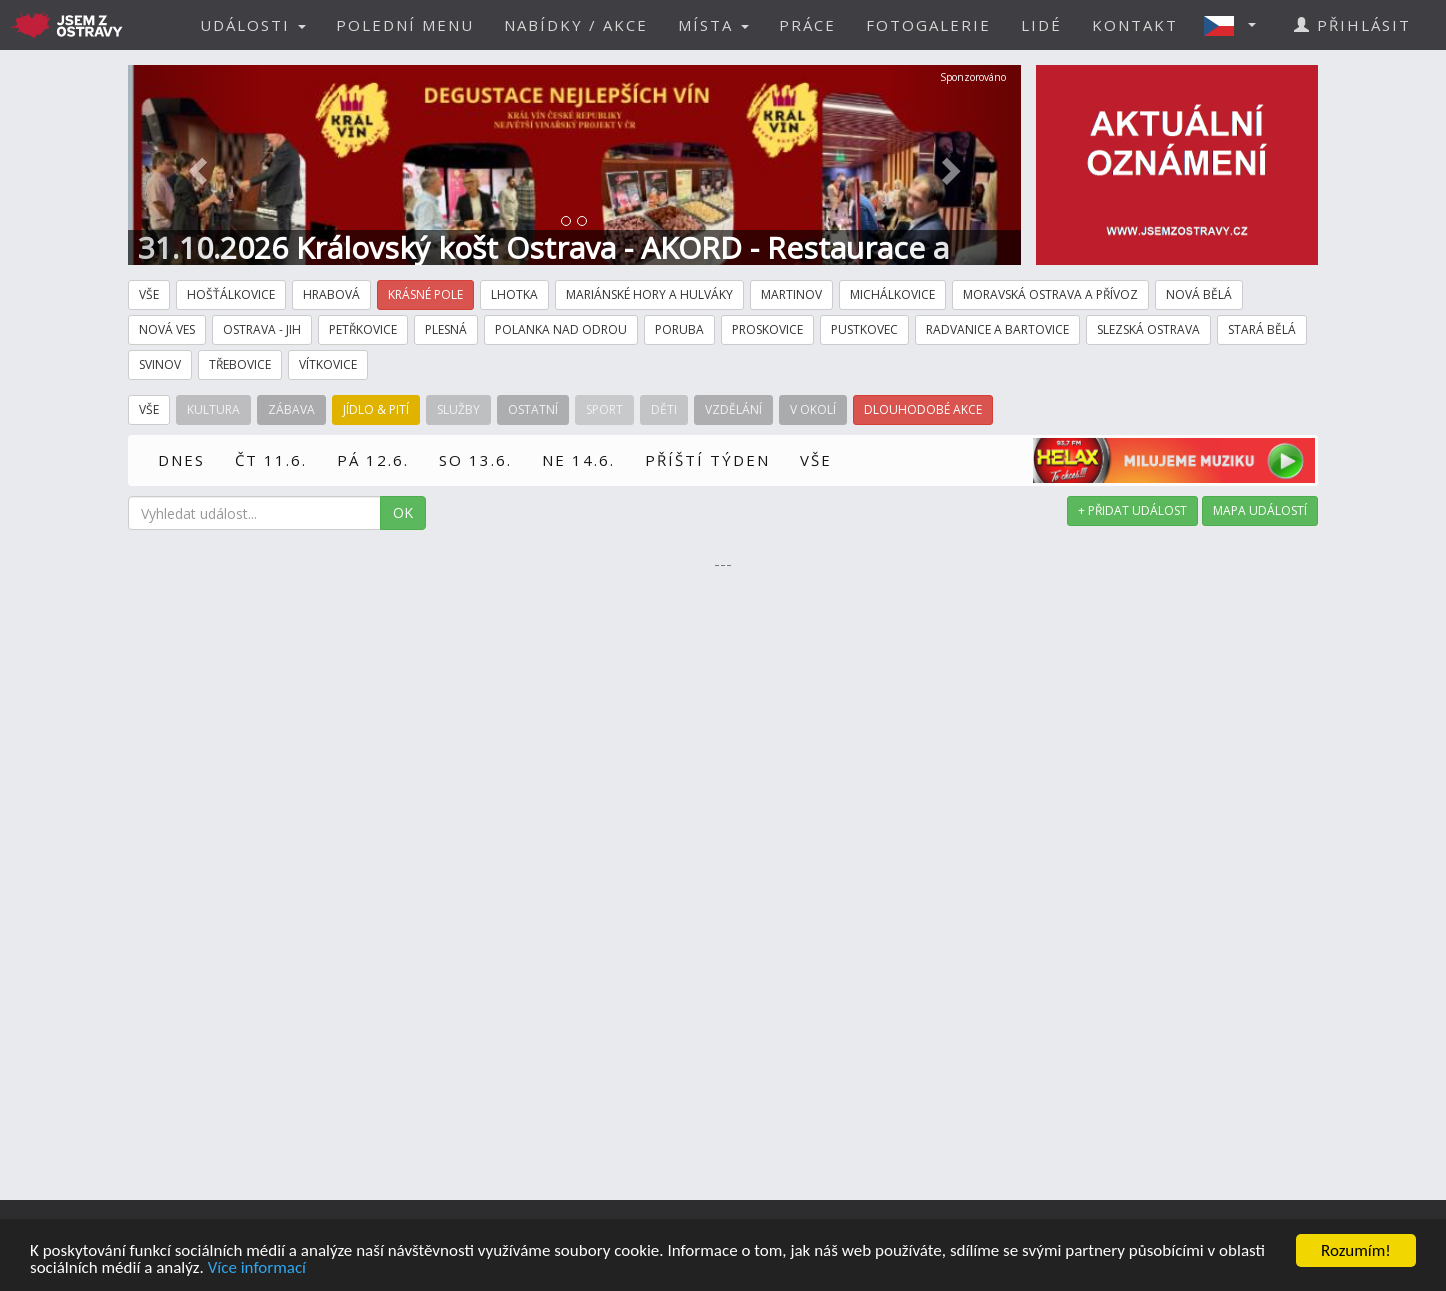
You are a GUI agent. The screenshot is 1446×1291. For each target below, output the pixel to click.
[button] (1236, 25)
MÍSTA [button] (713, 25)
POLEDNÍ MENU (405, 25)
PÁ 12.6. (373, 460)
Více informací (257, 1269)
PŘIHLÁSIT (1352, 25)
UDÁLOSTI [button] (253, 25)
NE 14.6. (578, 460)
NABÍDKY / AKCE (576, 25)
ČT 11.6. (271, 460)
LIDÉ (1041, 25)
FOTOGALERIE (928, 25)
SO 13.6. (475, 460)
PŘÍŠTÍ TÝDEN (707, 460)
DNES (181, 460)
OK (403, 512)
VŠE (816, 460)
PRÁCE (807, 25)
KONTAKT (1135, 25)
